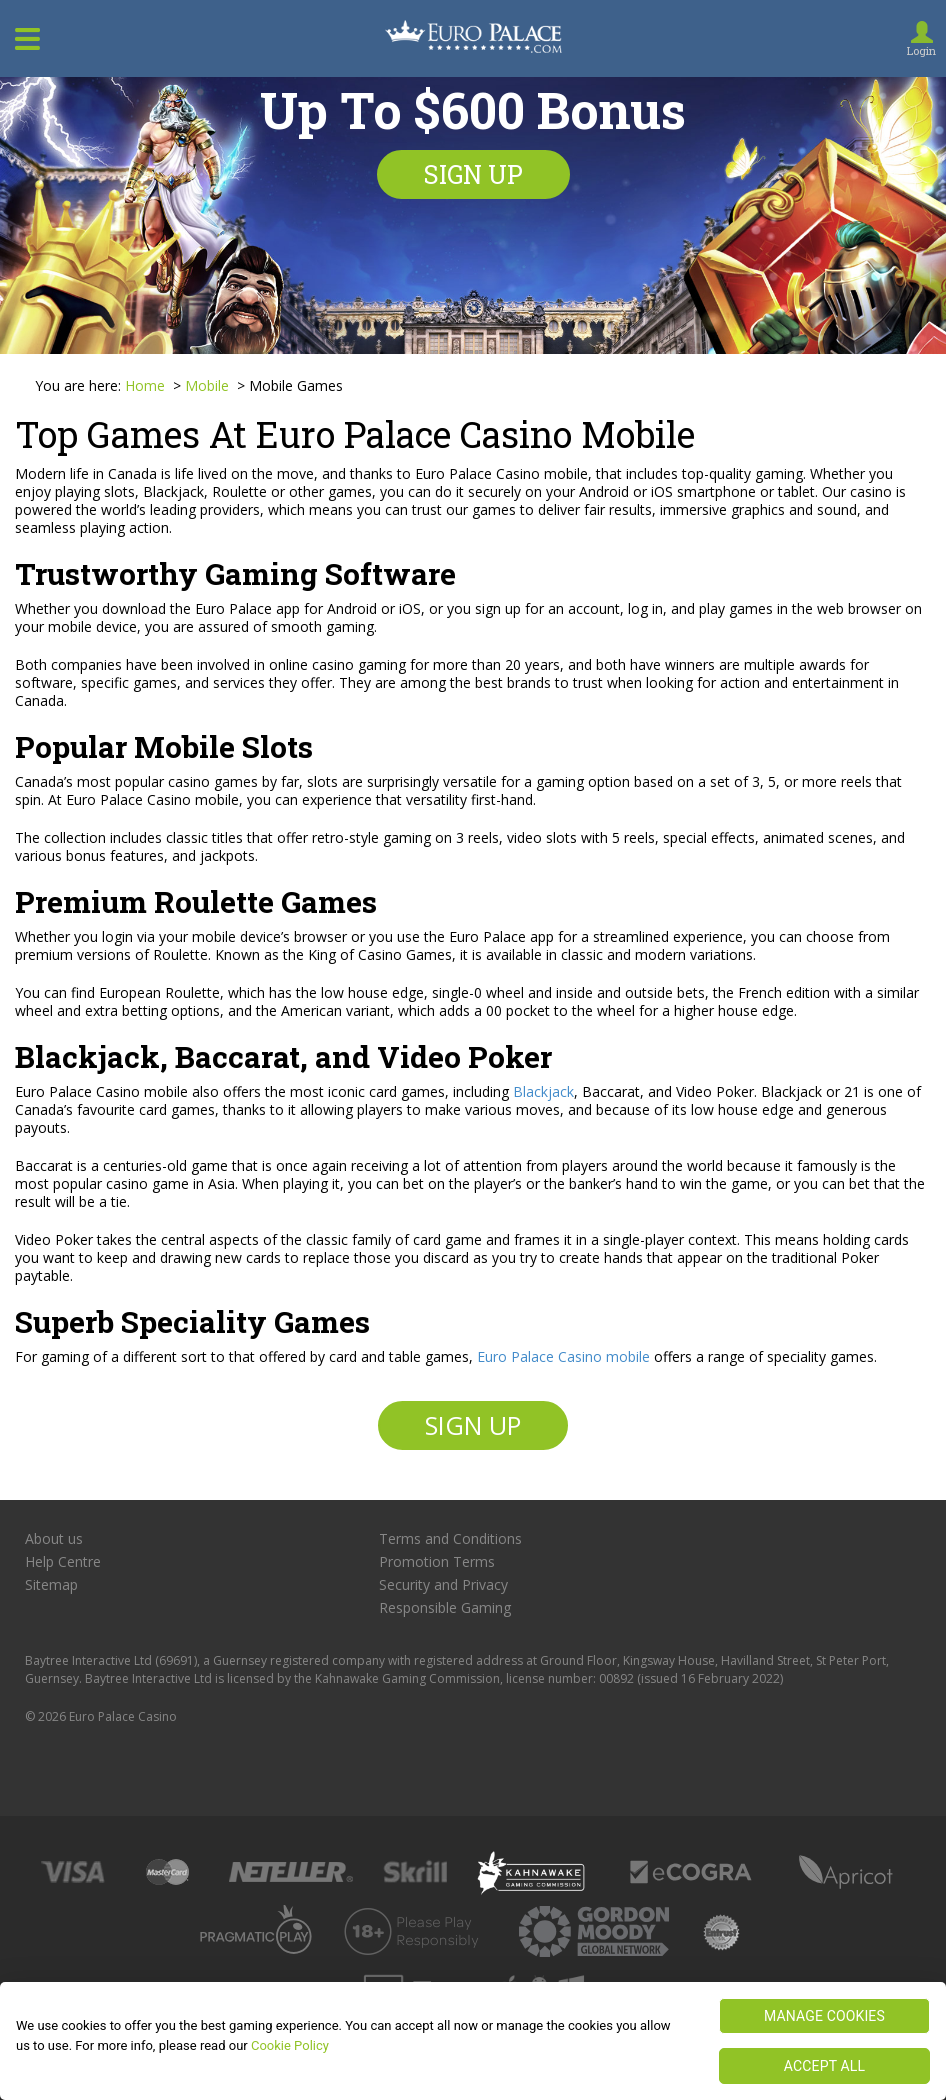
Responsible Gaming (445, 1608)
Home (145, 385)
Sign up (473, 174)
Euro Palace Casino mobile (563, 1356)
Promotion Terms (437, 1562)
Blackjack (543, 1091)
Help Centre (63, 1562)
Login (921, 50)
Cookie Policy (290, 2045)
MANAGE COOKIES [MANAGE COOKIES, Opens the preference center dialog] (824, 2016)
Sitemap (51, 1585)
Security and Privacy (443, 1585)
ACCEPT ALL (824, 2066)
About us (54, 1539)
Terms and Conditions (450, 1539)
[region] (473, 2041)
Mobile (209, 385)
